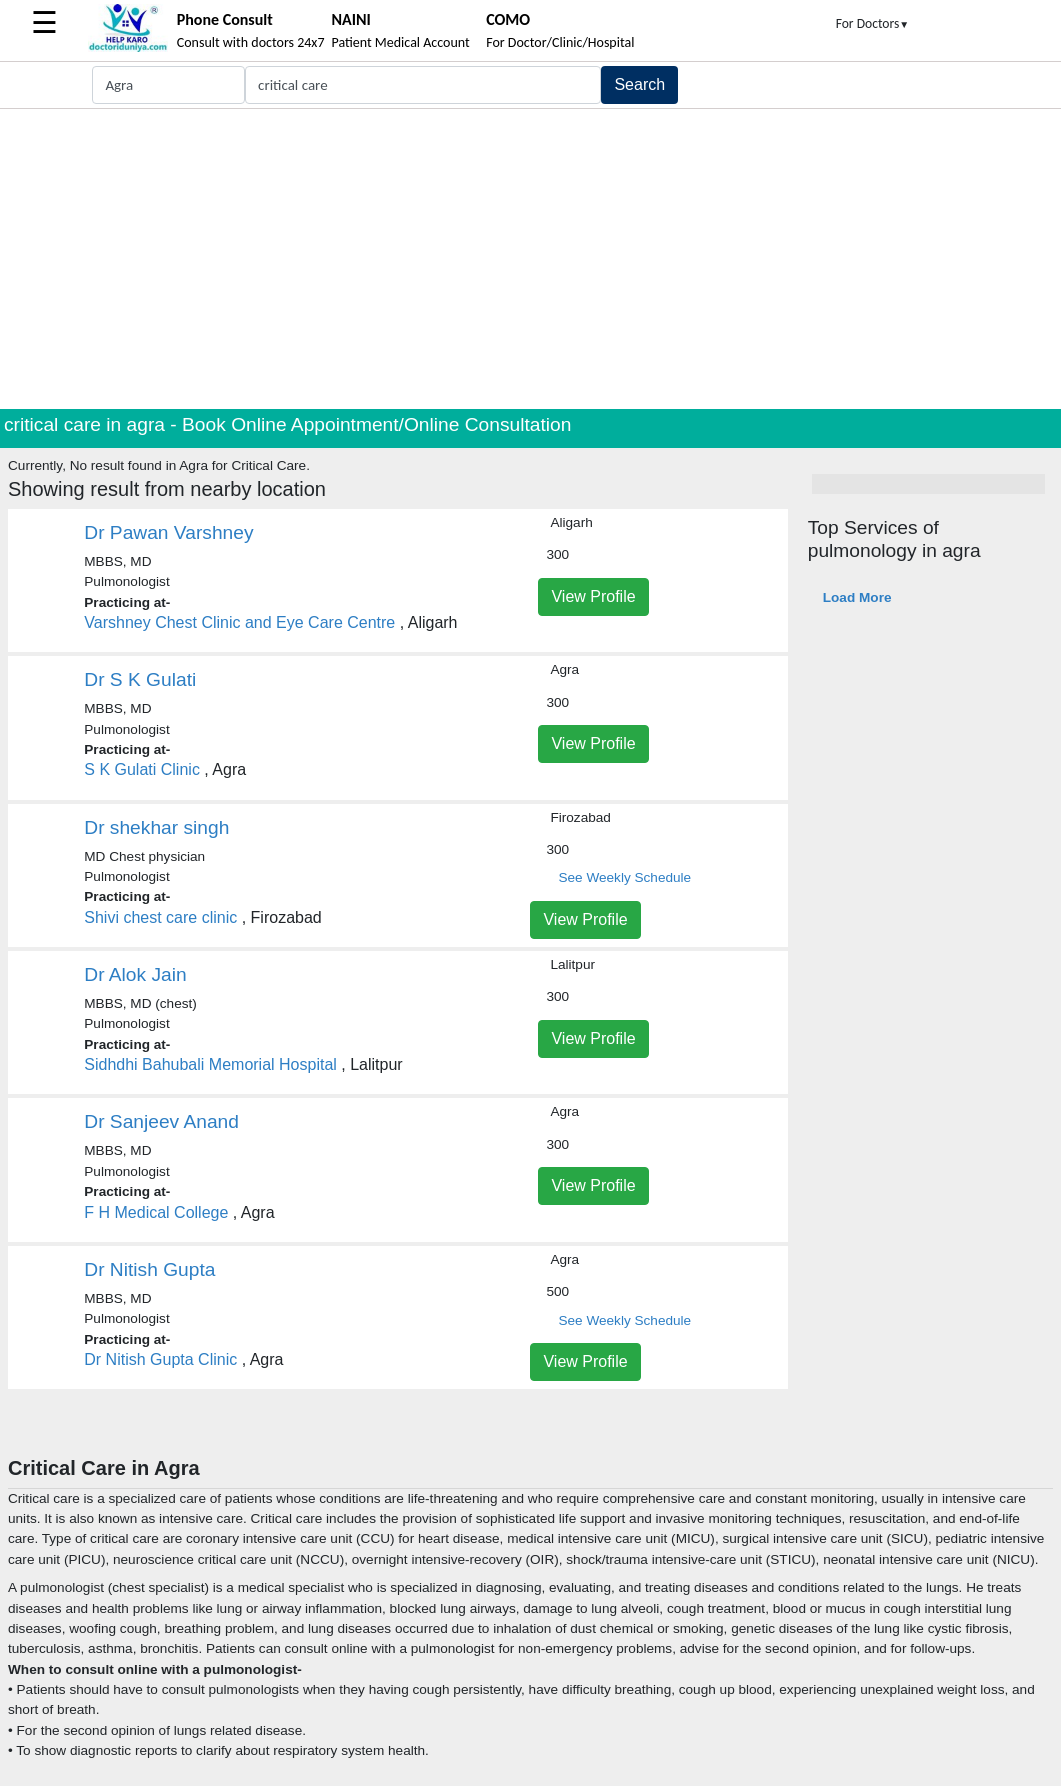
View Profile (593, 596)
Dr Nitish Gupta (149, 1269)
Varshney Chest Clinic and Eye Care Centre (239, 622)
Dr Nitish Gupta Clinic (160, 1359)
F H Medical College (156, 1212)
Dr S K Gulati (140, 679)
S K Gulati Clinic (142, 769)
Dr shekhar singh (156, 827)
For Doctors (873, 23)
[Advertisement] (530, 259)
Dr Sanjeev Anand (161, 1121)
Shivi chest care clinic (160, 917)
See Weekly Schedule (624, 877)
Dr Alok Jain (135, 974)
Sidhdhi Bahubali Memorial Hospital (210, 1064)
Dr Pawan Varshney (168, 532)
